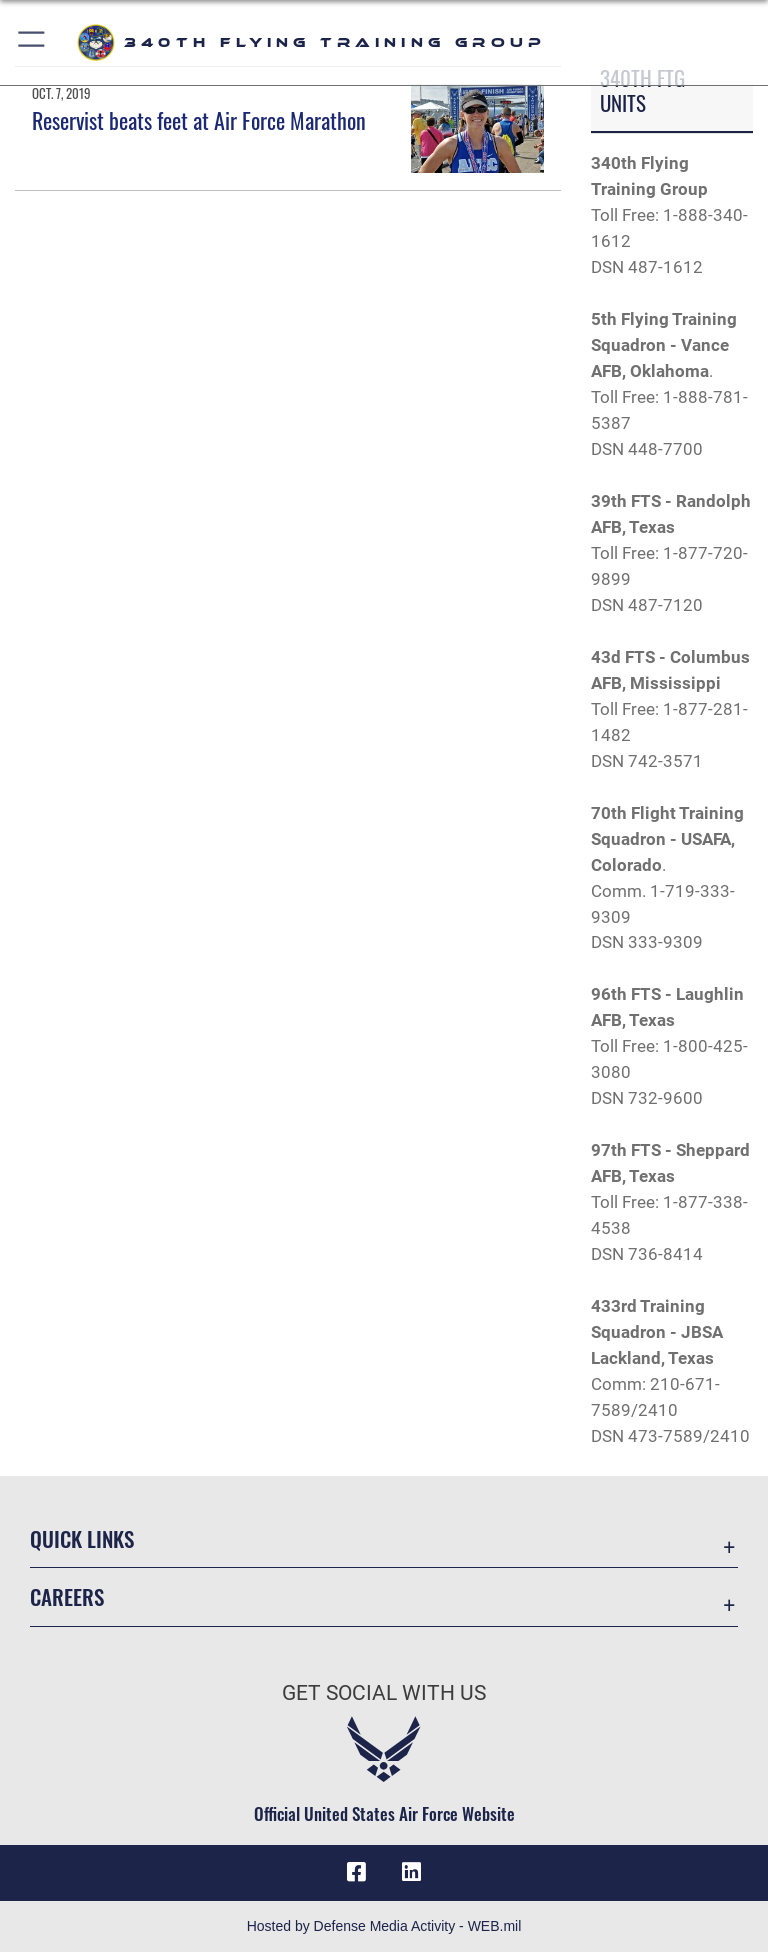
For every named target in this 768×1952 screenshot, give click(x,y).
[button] (32, 42)
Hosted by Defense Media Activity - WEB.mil (384, 1926)
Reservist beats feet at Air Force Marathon (199, 120)
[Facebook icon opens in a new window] (356, 1872)
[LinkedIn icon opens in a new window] (412, 1872)
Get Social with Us (384, 1693)
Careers (67, 1596)
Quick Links (82, 1538)
